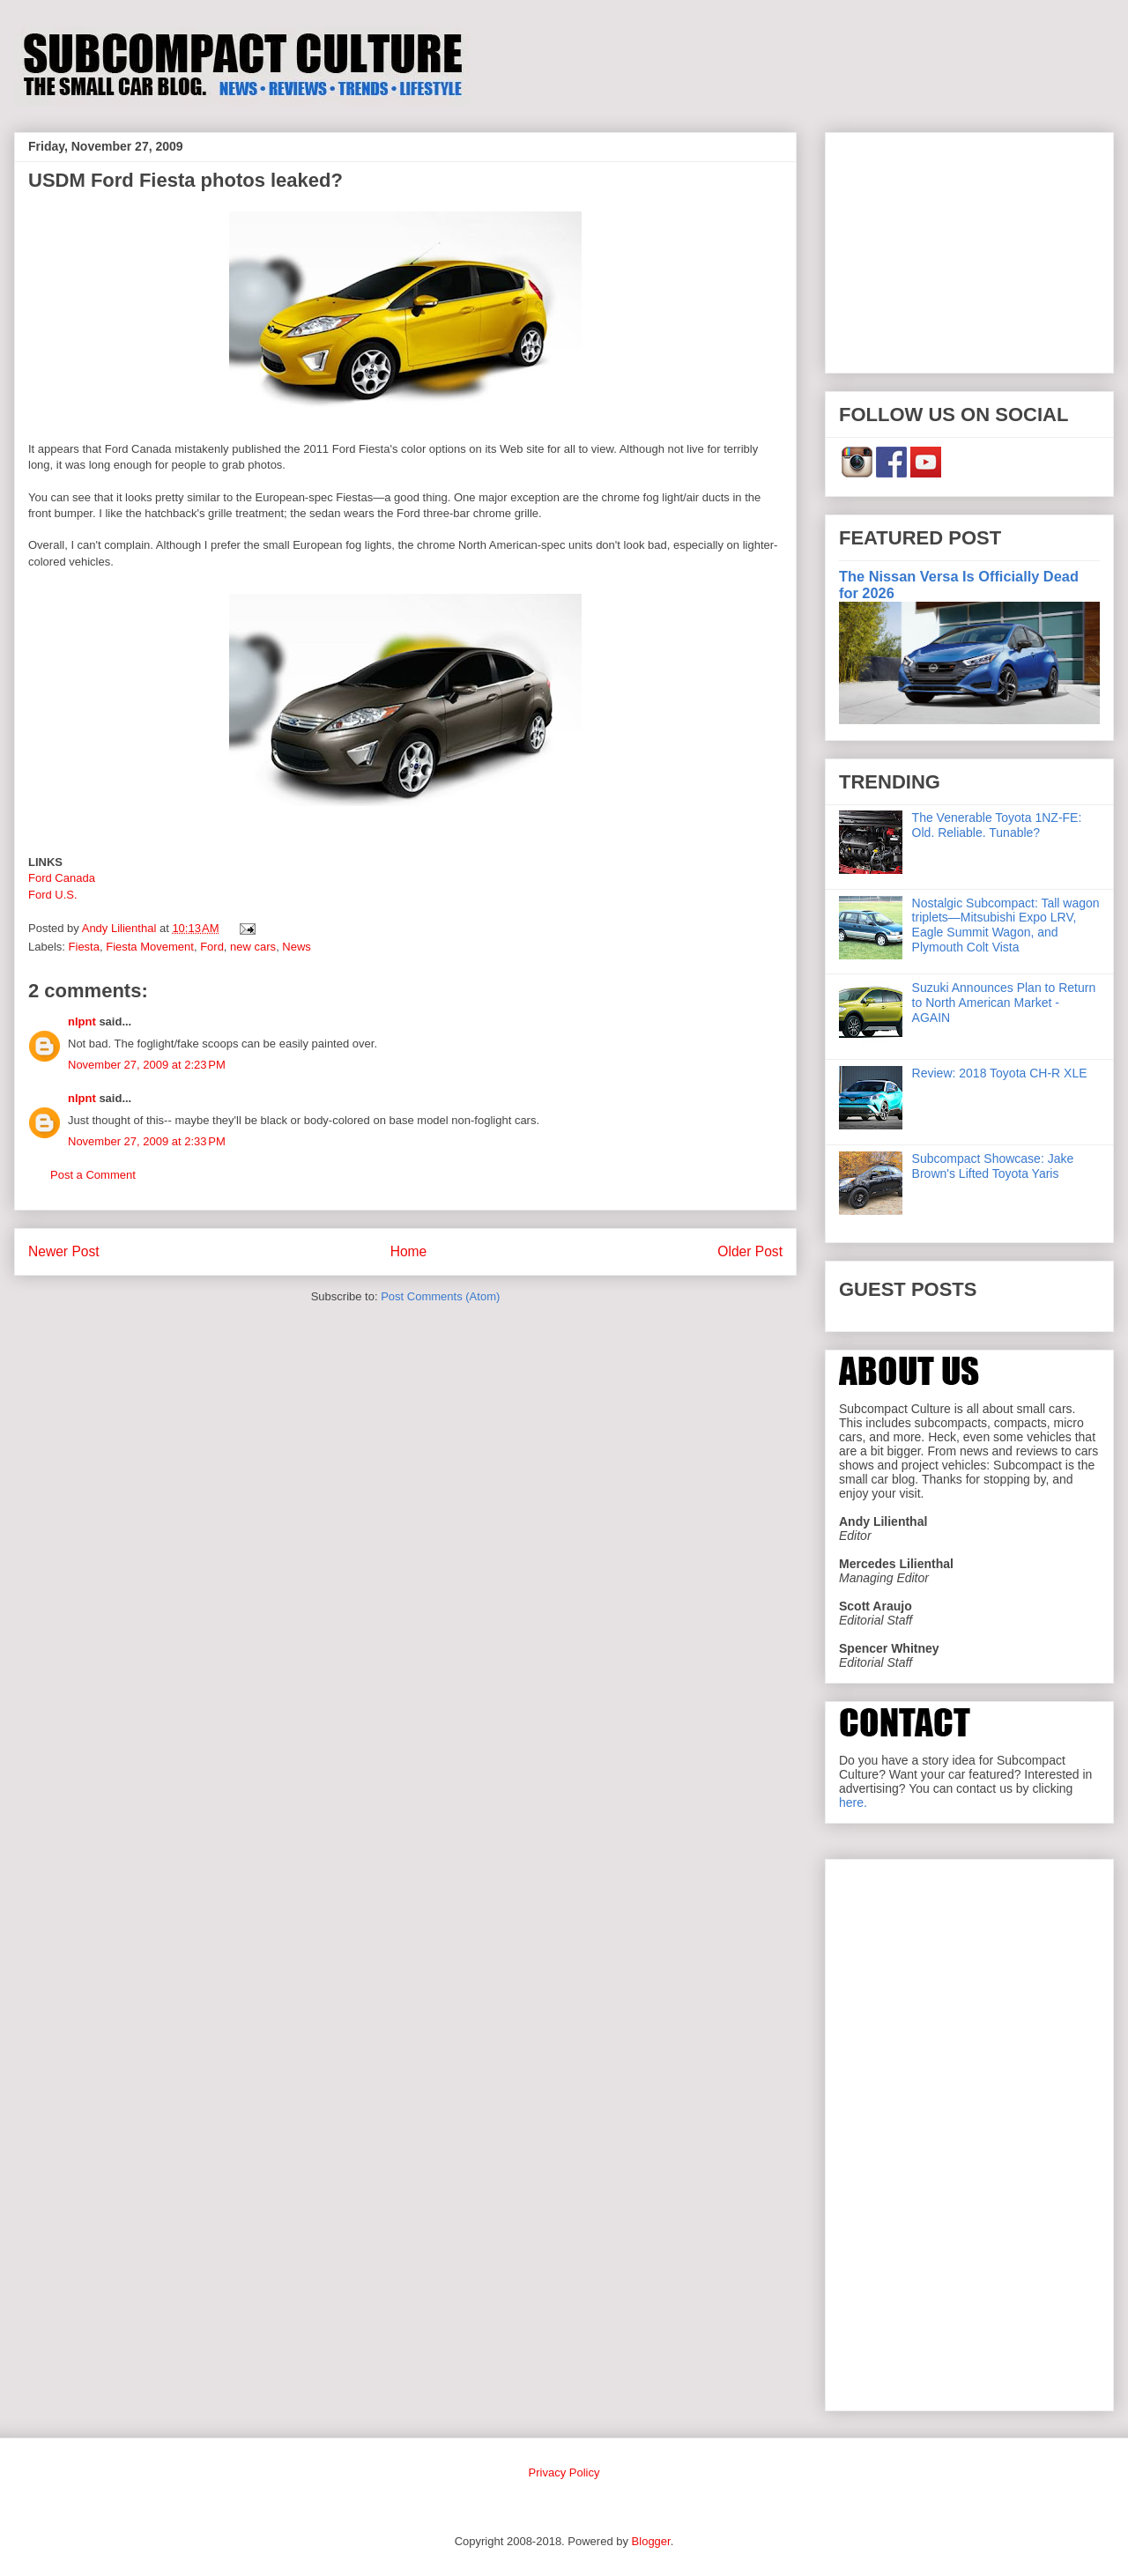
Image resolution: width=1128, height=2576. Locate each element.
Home (408, 1251)
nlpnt (82, 1021)
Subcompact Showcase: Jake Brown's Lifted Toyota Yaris (993, 1166)
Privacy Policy (564, 2472)
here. (853, 1802)
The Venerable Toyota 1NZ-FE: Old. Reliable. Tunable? (997, 825)
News (296, 946)
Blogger (651, 2541)
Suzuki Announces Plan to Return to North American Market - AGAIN (1004, 1003)
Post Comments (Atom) (440, 1296)
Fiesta (84, 946)
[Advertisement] (969, 249)
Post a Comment (93, 1174)
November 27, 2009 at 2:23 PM (147, 1064)
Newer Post (64, 1251)
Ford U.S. (53, 894)
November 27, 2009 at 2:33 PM (147, 1141)
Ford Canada (61, 878)
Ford (212, 946)
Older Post (750, 1251)
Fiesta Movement (150, 946)
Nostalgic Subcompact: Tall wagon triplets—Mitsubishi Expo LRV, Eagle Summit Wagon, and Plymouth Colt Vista (1006, 925)
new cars (253, 946)
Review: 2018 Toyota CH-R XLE (999, 1073)
